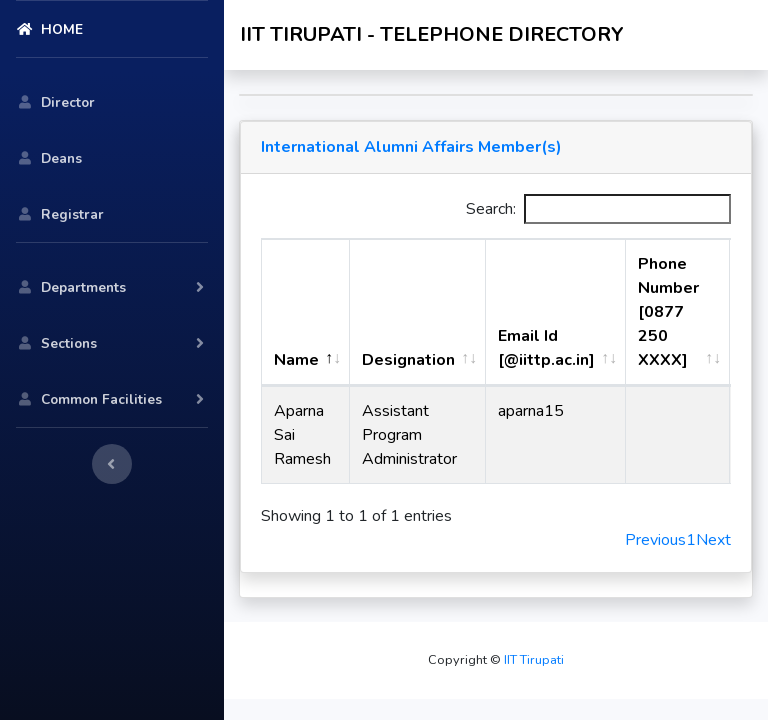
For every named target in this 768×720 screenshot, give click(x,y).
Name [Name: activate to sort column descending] (296, 360)
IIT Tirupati (532, 660)
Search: (598, 209)
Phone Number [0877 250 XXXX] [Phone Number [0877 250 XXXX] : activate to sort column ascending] (668, 312)
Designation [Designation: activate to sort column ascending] (408, 360)
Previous (655, 540)
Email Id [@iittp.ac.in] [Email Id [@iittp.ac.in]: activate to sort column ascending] (546, 348)
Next (713, 540)
